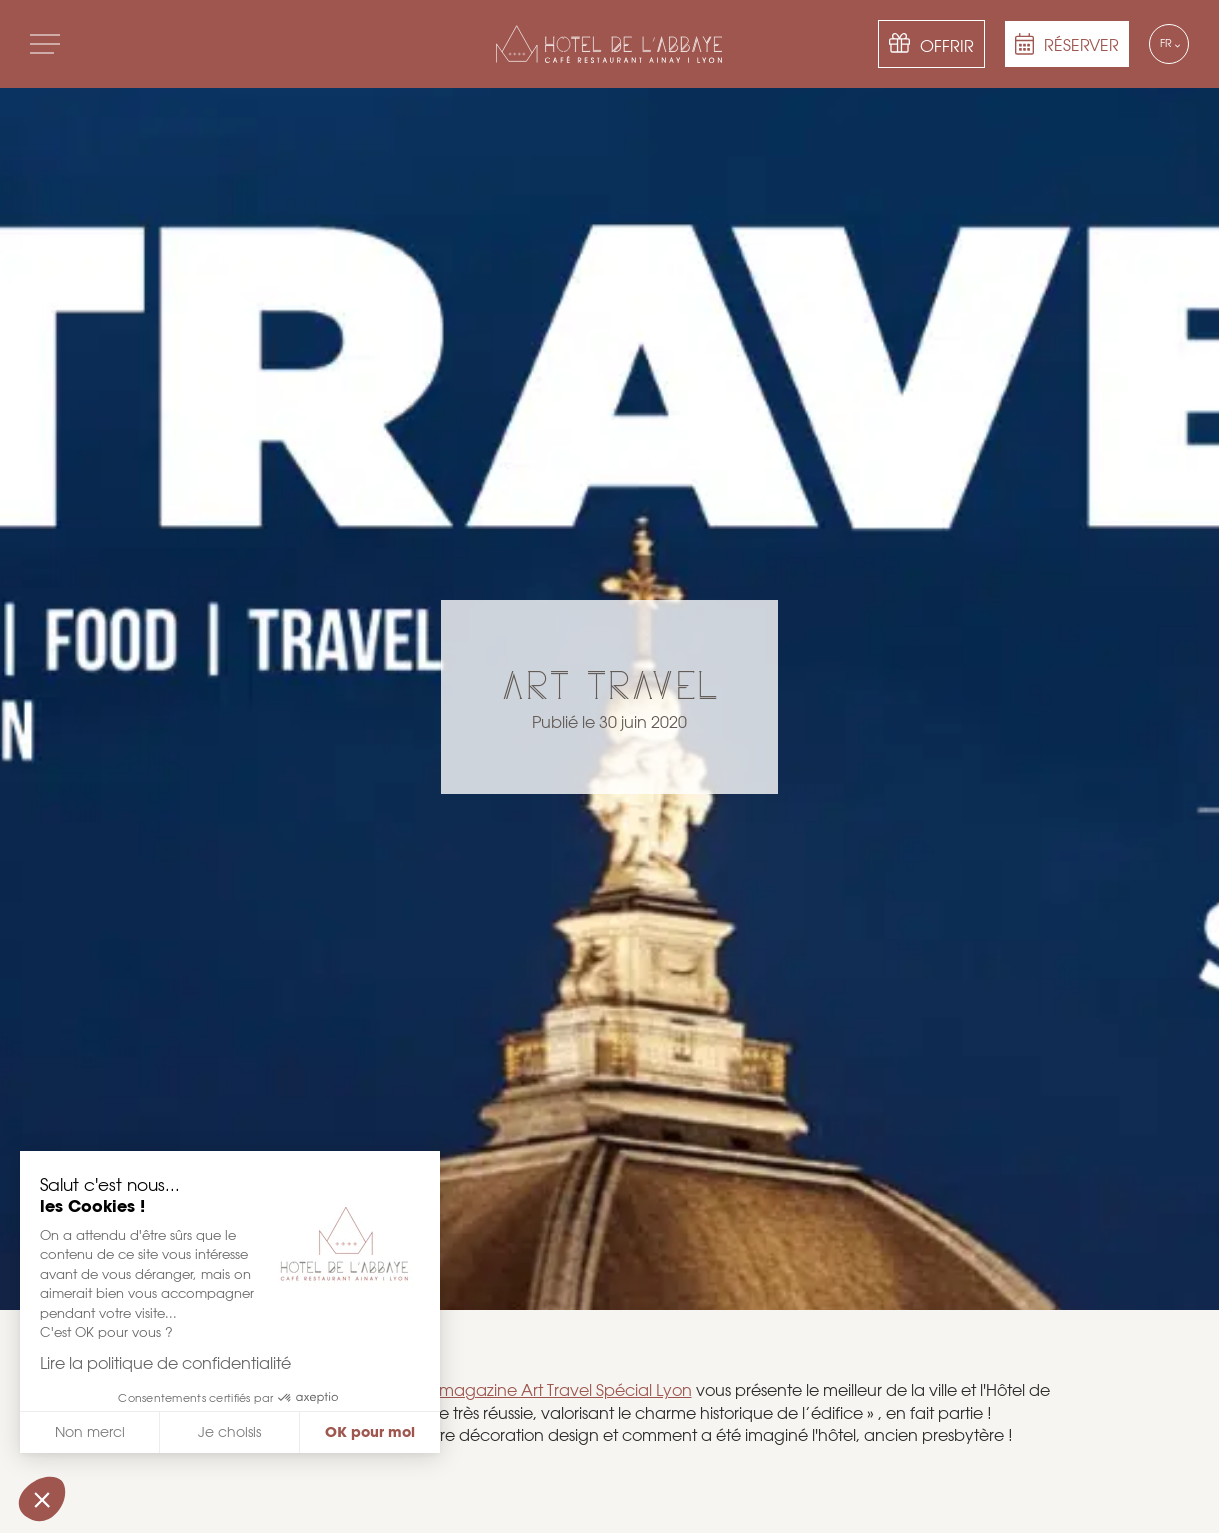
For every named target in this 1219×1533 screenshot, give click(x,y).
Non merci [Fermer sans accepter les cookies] (87, 1432)
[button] (42, 1499)
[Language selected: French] (1169, 44)
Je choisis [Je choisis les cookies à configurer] (227, 1432)
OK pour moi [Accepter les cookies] (368, 1432)
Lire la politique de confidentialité (163, 1363)
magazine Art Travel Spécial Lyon (565, 1390)
